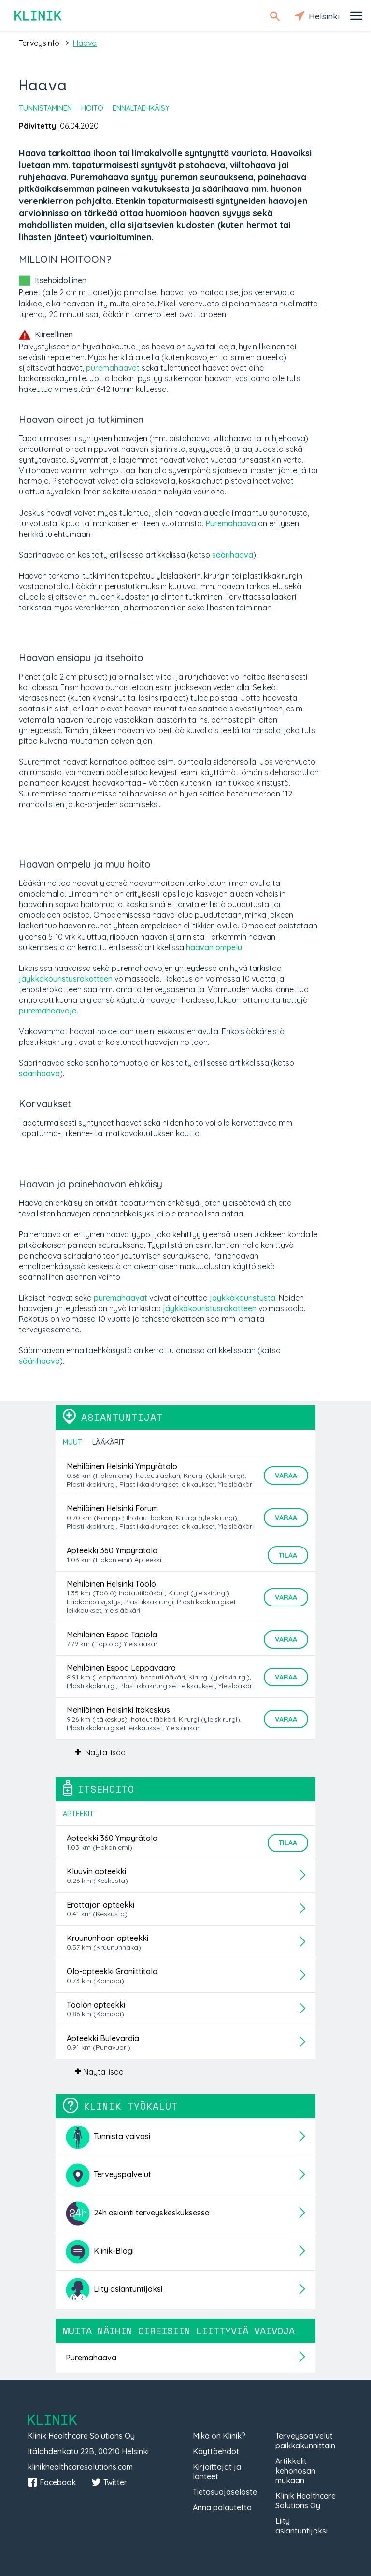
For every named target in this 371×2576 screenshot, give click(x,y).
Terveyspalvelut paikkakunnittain (305, 2440)
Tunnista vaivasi (108, 2137)
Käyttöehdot (216, 2451)
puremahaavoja (48, 1010)
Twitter (109, 2482)
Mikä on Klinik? (219, 2436)
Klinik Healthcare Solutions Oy (305, 2500)
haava (85, 43)
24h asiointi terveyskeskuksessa (138, 2213)
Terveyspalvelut (108, 2175)
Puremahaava (230, 523)
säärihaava (232, 555)
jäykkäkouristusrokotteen (66, 979)
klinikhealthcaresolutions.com (80, 2467)
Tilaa (288, 1555)
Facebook (52, 2482)
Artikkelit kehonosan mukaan (295, 2470)
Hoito (92, 108)
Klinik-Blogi (100, 2252)
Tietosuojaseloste (225, 2492)
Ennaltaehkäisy (141, 108)
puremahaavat (113, 368)
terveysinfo (39, 43)
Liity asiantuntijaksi (114, 2290)
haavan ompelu (214, 947)
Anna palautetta (222, 2507)
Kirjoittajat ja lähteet (217, 2471)
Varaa (286, 1475)
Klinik (38, 16)
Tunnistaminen (45, 108)
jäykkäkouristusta (242, 1297)
